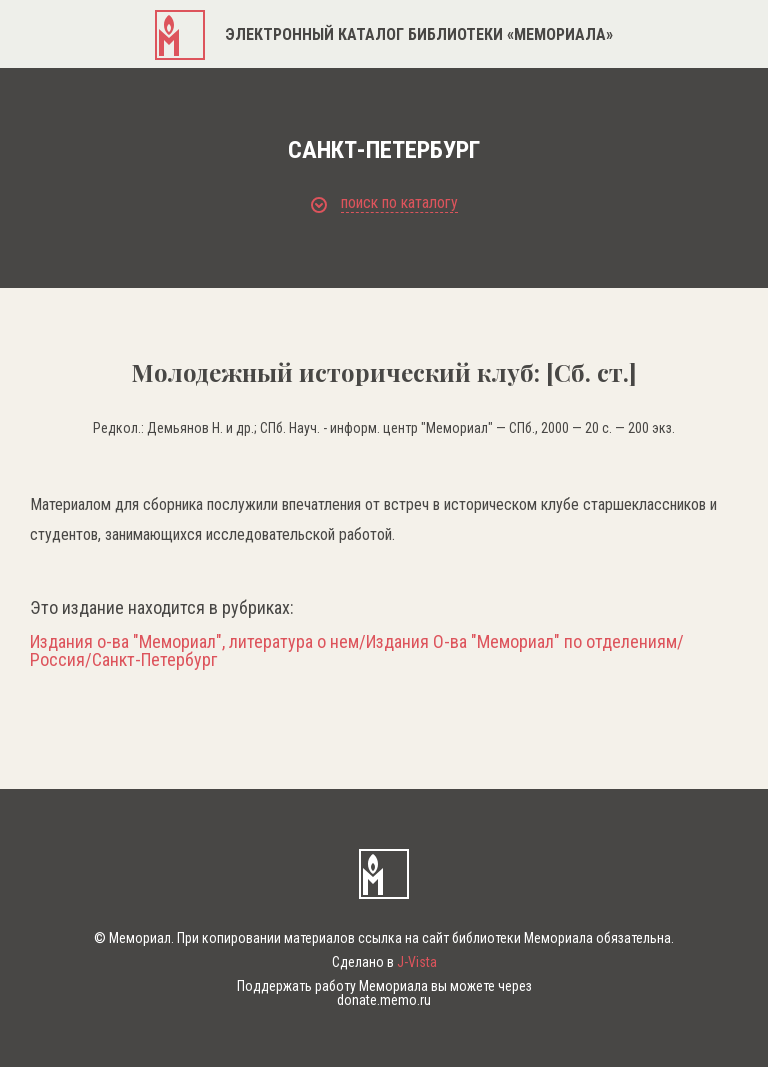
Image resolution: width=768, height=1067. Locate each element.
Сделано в (384, 962)
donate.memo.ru (384, 1000)
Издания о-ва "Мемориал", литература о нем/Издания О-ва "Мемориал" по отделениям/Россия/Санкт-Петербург (357, 651)
